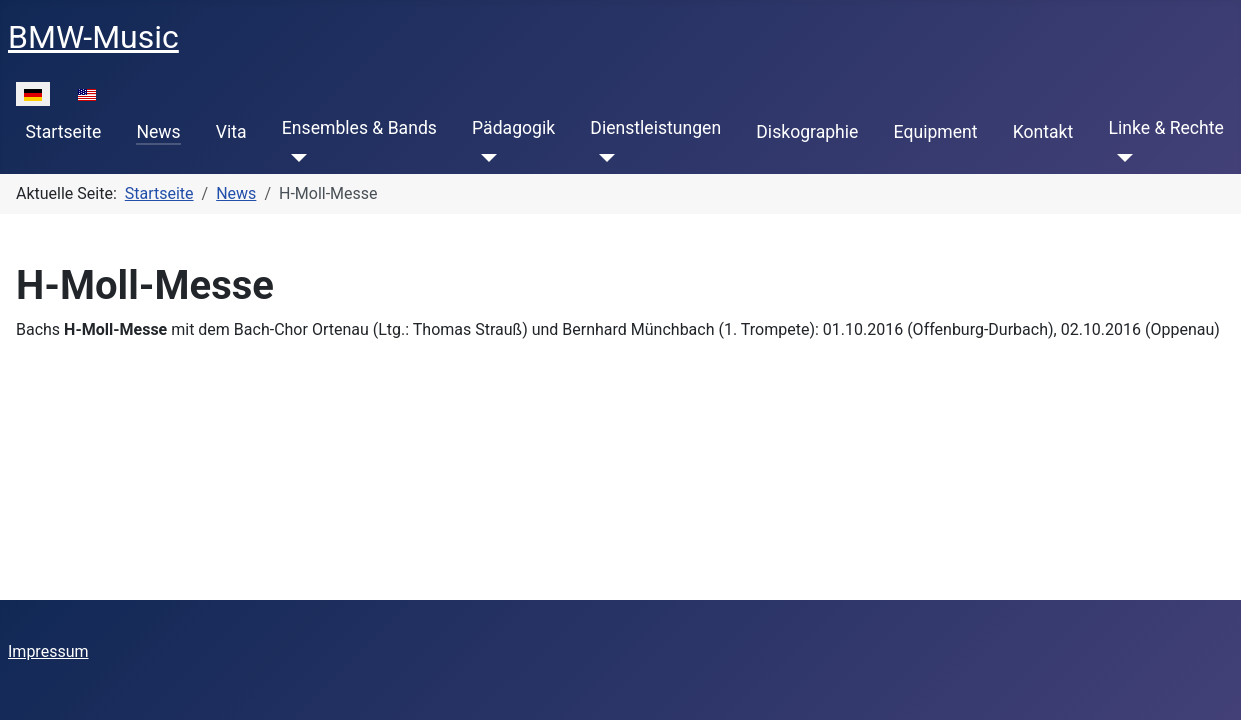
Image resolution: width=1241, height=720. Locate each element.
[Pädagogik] (484, 158)
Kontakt (1043, 132)
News (158, 132)
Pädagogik (513, 128)
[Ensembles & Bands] (294, 158)
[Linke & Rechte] (1120, 158)
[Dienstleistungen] (602, 158)
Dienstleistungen (655, 128)
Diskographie (807, 132)
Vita (231, 132)
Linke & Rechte (1165, 128)
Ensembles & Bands (359, 128)
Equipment (936, 132)
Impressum (48, 651)
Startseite (64, 132)
